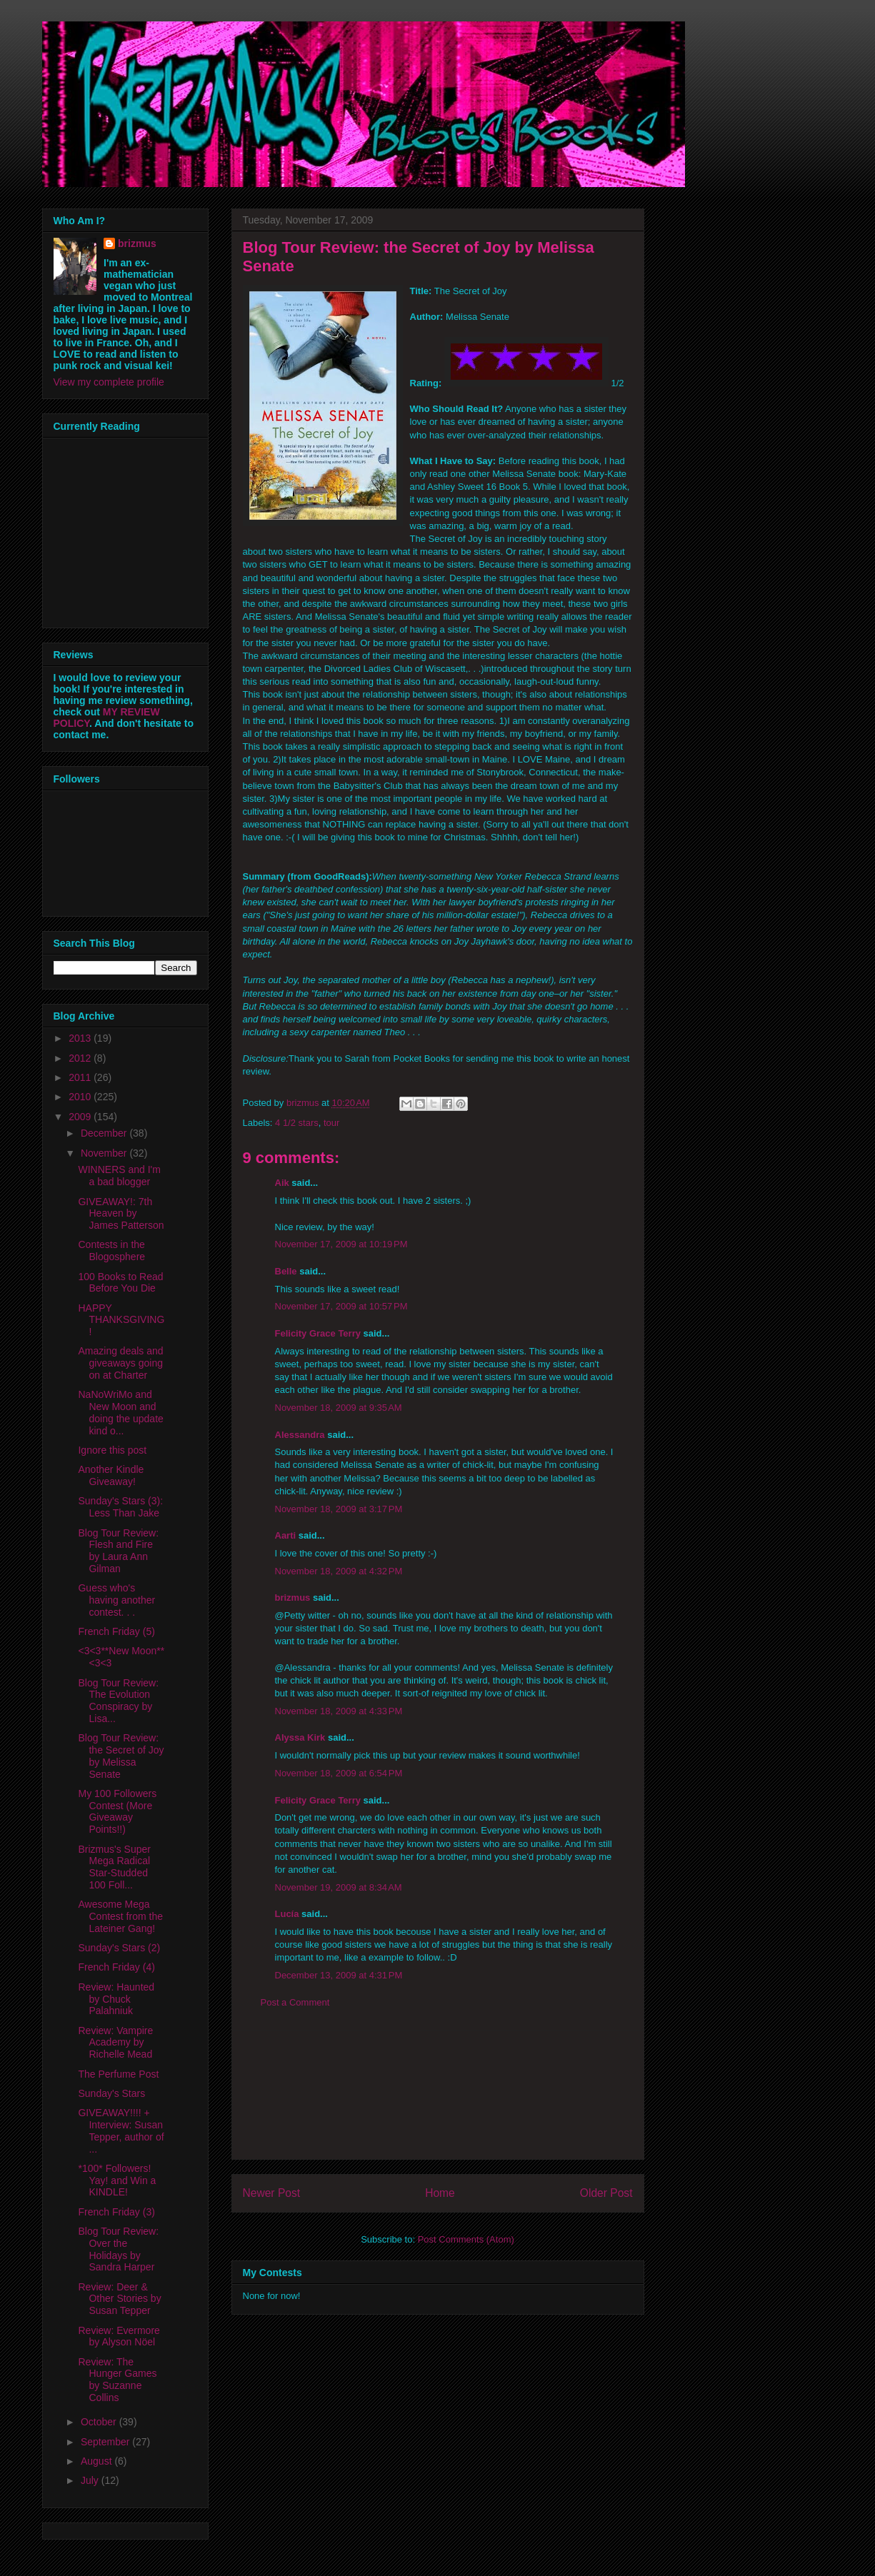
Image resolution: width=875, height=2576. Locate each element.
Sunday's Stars (111, 2093)
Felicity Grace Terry (318, 1333)
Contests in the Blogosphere (111, 1250)
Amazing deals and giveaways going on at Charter (120, 1363)
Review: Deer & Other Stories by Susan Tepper (119, 2299)
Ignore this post (112, 1450)
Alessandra (300, 1434)
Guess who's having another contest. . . (116, 1600)
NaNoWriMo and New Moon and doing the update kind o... (120, 1412)
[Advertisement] (438, 2094)
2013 (81, 1038)
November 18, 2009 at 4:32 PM (339, 1571)
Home (440, 2193)
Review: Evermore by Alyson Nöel (118, 2336)
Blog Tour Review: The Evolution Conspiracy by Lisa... (118, 1700)
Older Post (606, 2193)
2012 (81, 1058)
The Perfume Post (118, 2074)
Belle (286, 1271)
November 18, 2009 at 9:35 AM (338, 1407)
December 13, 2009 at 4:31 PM (339, 1975)
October (100, 2421)
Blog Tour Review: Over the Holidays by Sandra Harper (118, 2249)
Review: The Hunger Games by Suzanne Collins (117, 2379)
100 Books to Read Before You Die (120, 1282)
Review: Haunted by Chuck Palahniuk (116, 1999)
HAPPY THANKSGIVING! (121, 1320)
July (91, 2480)
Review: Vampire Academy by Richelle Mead (115, 2043)
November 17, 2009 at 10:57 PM (341, 1306)
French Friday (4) (116, 1967)
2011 (81, 1077)
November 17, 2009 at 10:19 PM (341, 1244)
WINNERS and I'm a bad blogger (119, 1175)
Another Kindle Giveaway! (111, 1475)
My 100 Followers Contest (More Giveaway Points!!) (117, 1811)
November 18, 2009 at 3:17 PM (339, 1509)
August (97, 2461)
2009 (81, 1116)
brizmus (293, 1597)
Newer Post (272, 2193)
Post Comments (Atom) (466, 2239)
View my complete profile (109, 382)
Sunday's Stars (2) (119, 1947)
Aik (282, 1182)
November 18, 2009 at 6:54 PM (339, 1773)
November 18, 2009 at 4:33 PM (339, 1711)
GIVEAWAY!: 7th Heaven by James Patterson (121, 1214)
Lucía (287, 1913)
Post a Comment (295, 2002)
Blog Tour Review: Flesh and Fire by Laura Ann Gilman (118, 1550)
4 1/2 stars (297, 1122)
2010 (81, 1096)
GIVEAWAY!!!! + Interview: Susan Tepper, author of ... (121, 2130)
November (105, 1153)
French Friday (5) (116, 1631)
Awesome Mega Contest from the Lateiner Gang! (120, 1916)
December (105, 1133)
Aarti (285, 1535)
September (106, 2441)
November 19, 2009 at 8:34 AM (338, 1887)
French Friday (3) (116, 2212)
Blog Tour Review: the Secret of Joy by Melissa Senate (121, 1755)
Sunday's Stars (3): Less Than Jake (120, 1507)
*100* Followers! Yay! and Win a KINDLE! (117, 2180)
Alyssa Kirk (300, 1737)
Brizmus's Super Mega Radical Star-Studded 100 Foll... (114, 1867)
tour (331, 1122)
